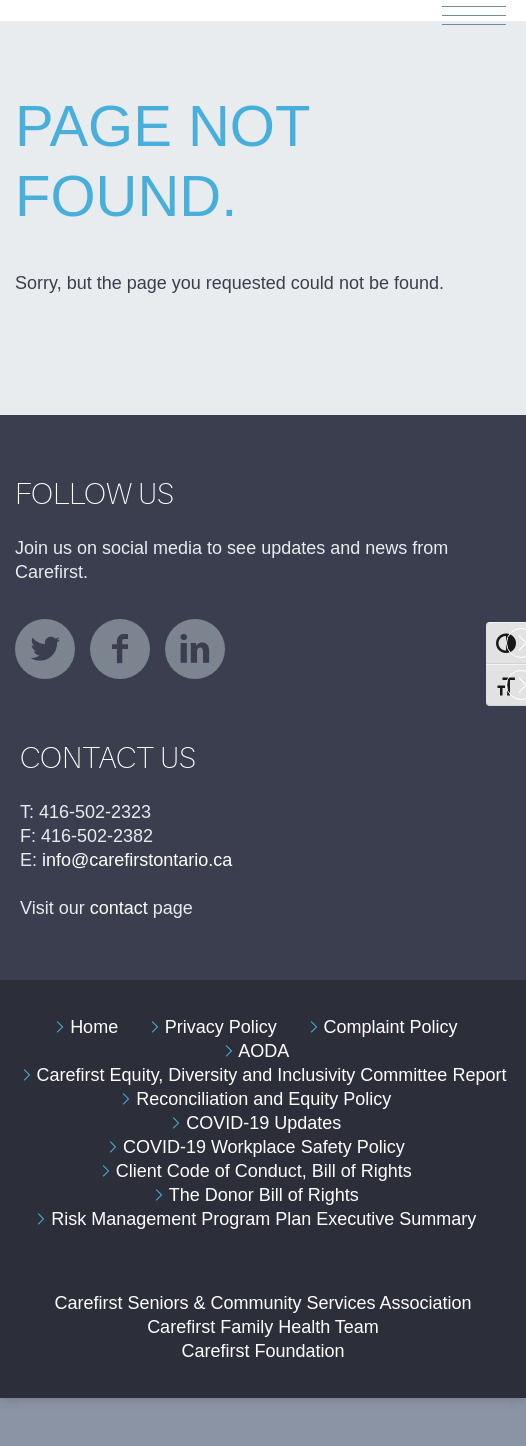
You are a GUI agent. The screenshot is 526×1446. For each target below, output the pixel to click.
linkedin (195, 649)
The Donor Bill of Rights (264, 1195)
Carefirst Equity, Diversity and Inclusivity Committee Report (272, 1075)
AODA (263, 1051)
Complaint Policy (390, 1027)
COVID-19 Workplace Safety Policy (264, 1147)
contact (119, 908)
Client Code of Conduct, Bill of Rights (264, 1171)
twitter (45, 649)
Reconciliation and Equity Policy (263, 1099)
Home (94, 1027)
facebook (120, 649)
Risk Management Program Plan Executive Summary (263, 1219)
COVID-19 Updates (263, 1123)
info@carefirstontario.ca (137, 860)
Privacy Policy (221, 1027)
